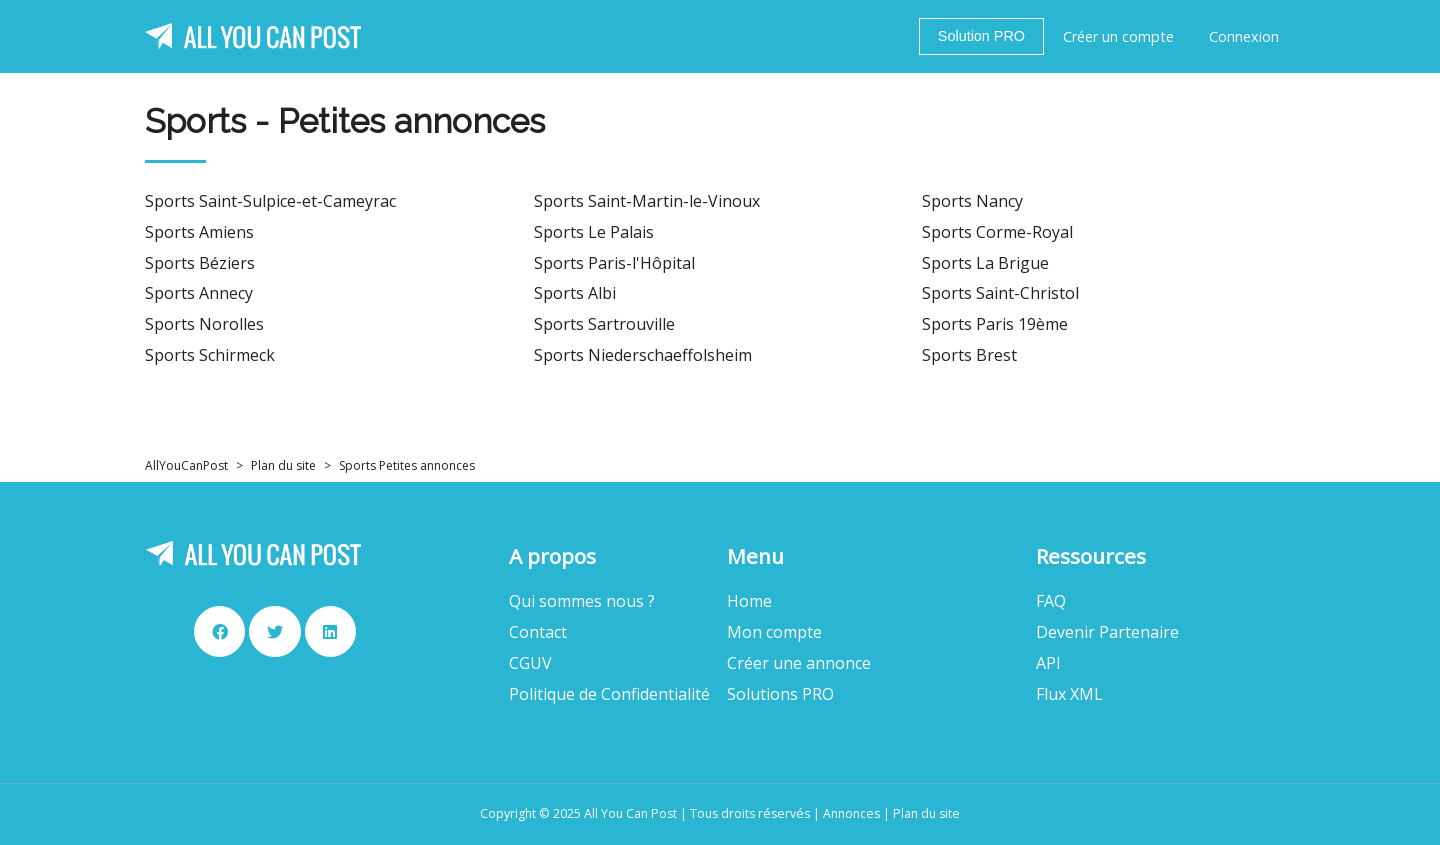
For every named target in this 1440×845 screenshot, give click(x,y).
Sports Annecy (199, 293)
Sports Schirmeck (210, 355)
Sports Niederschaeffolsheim (643, 355)
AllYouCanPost (186, 465)
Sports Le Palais (594, 232)
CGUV (530, 663)
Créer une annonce (799, 663)
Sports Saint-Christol (1000, 293)
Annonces (851, 813)
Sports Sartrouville (604, 324)
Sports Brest (969, 355)
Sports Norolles (204, 324)
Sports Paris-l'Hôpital (614, 263)
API (1048, 663)
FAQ (1051, 601)
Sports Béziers (200, 263)
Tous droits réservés (750, 813)
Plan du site (283, 465)
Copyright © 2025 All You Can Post (578, 813)
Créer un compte (1118, 36)
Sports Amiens (199, 232)
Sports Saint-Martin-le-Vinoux (647, 201)
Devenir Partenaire (1107, 632)
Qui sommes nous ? (582, 601)
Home (749, 601)
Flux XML (1069, 694)
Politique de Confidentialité (609, 694)
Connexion (1244, 36)
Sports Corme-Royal (997, 232)
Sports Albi (575, 293)
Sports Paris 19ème (995, 324)
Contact (538, 632)
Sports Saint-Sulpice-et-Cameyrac (270, 201)
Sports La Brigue (985, 263)
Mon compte (774, 632)
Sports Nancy (972, 201)
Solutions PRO (780, 694)
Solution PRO (981, 36)
